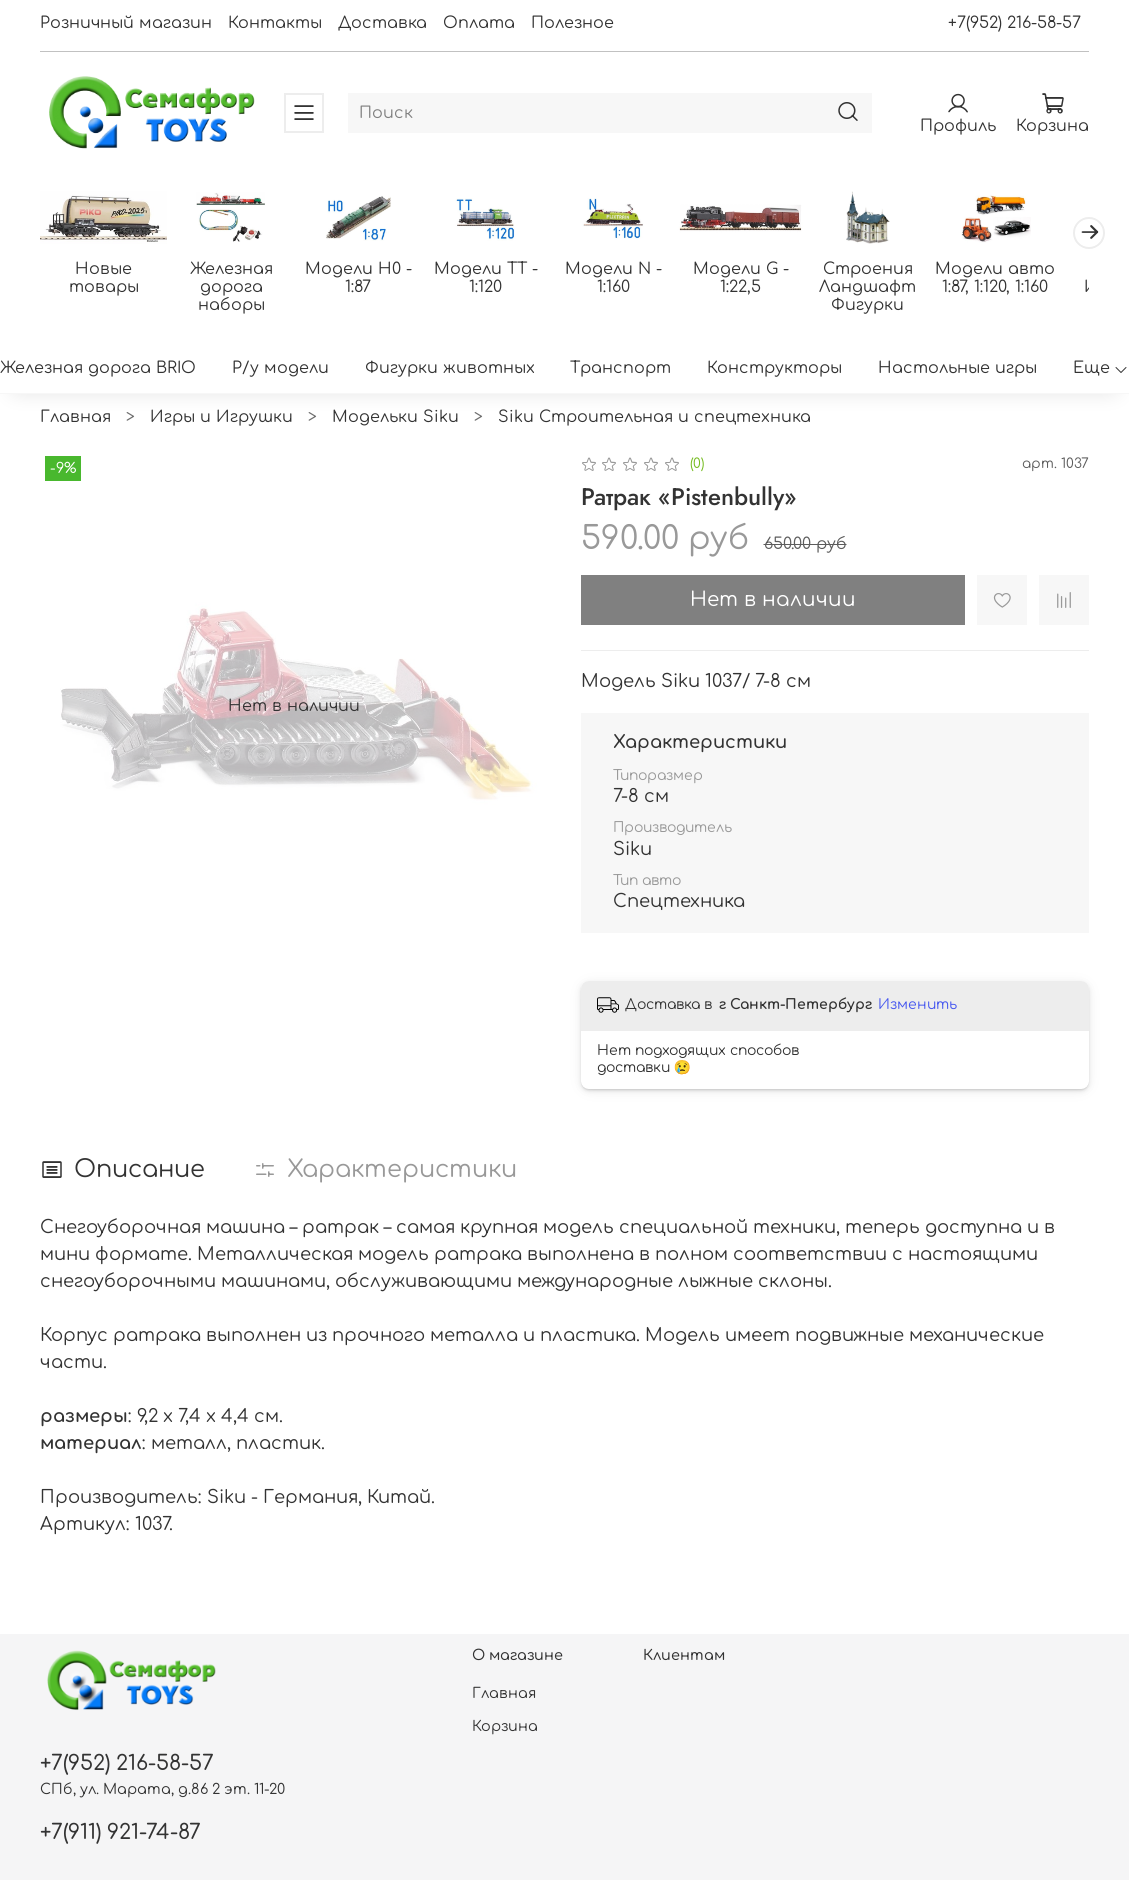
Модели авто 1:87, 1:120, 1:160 (1023, 280)
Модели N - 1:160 (630, 280)
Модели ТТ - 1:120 (499, 280)
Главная (75, 418)
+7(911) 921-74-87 (120, 1832)
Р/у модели (280, 370)
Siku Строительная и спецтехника (654, 418)
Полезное (572, 23)
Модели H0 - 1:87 (367, 280)
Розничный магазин (126, 23)
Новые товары (106, 280)
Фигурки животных (450, 370)
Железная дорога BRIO (98, 370)
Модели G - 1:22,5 (761, 280)
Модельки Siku (395, 418)
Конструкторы (774, 370)
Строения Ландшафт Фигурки (892, 289)
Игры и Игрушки (221, 418)
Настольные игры (957, 370)
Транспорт (620, 370)
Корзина (505, 1726)
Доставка (382, 23)
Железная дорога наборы (236, 289)
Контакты (275, 23)
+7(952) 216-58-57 (1014, 23)
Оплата (479, 23)
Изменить (917, 1006)
